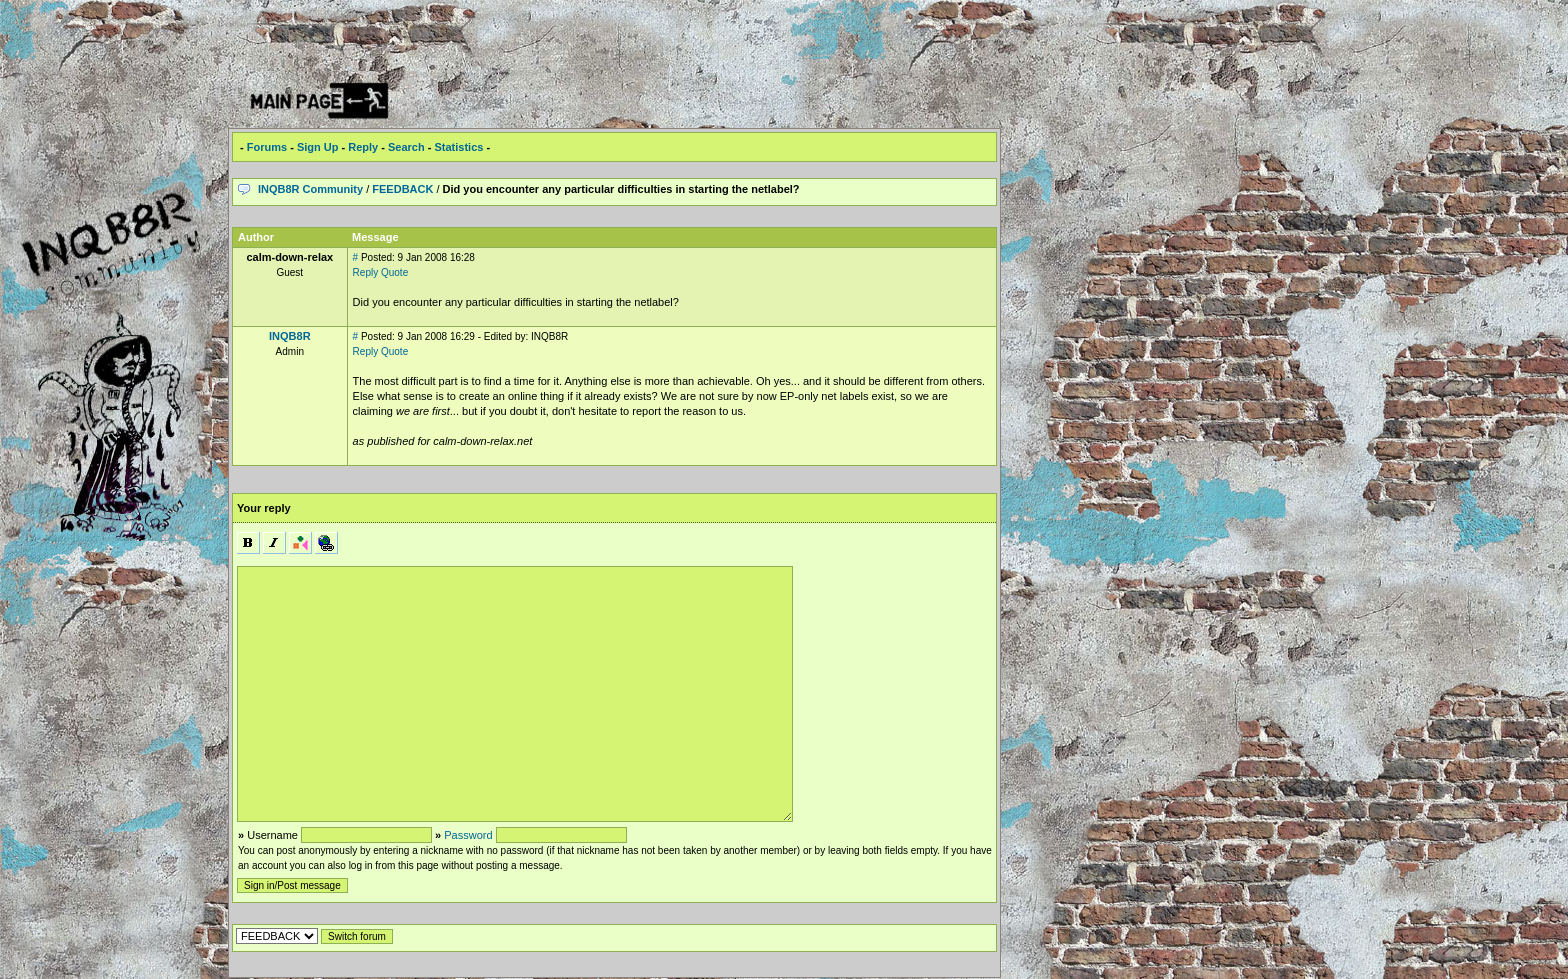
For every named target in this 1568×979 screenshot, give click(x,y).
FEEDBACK (402, 189)
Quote (394, 272)
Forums (267, 147)
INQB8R (290, 336)
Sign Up (318, 147)
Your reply (264, 508)
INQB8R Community (310, 189)
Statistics (458, 147)
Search (406, 147)
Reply (363, 147)
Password (468, 835)
